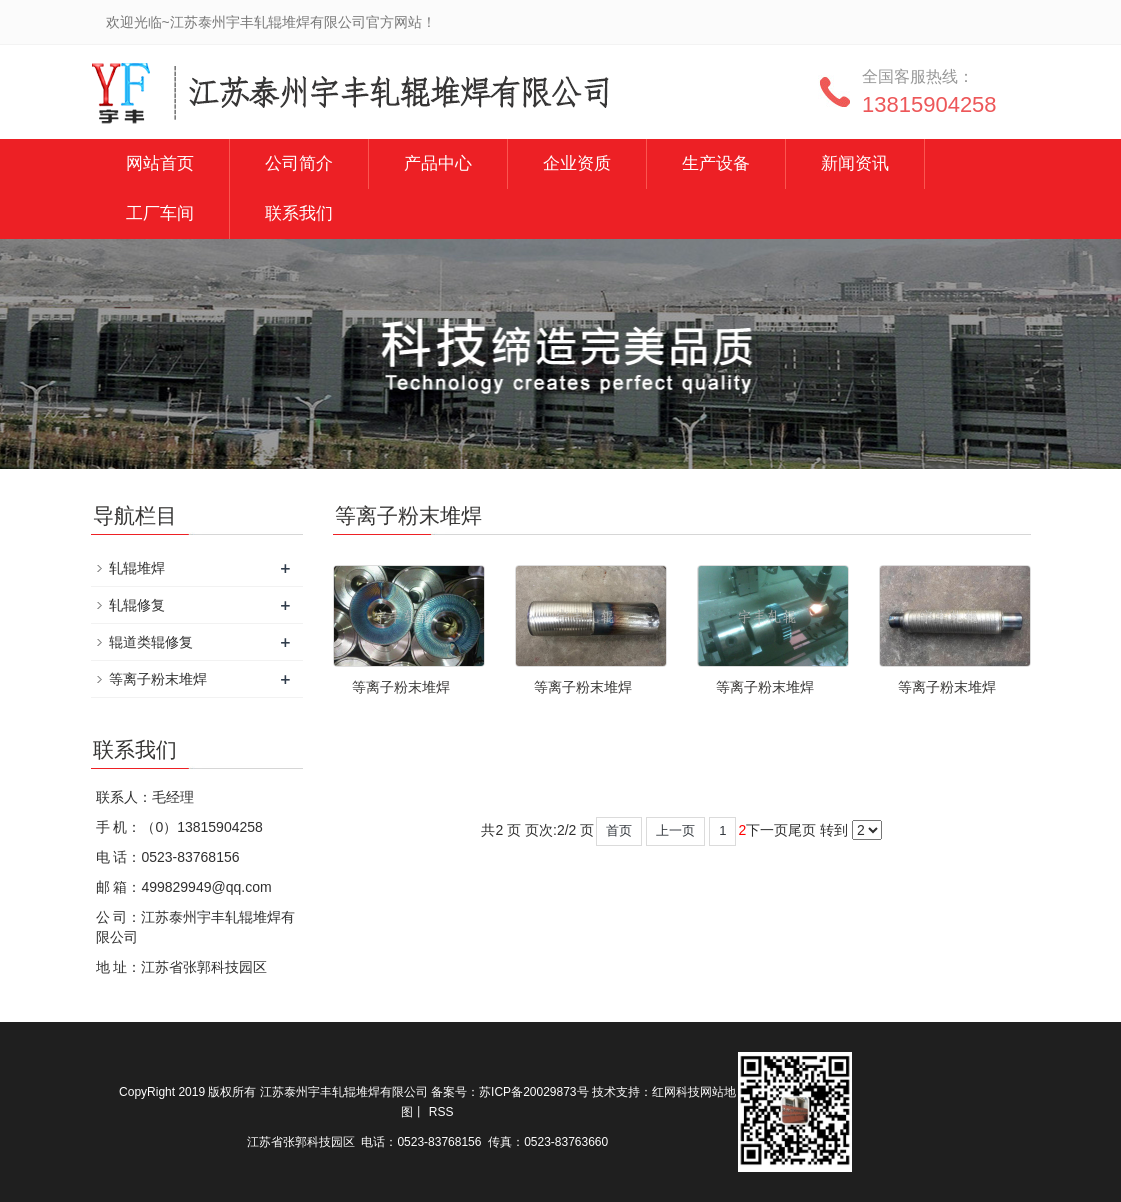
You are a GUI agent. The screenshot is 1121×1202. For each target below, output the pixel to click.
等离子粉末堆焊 (401, 687)
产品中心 (438, 163)
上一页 (675, 830)
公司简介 (299, 163)
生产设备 (716, 163)
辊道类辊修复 (151, 642)
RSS (441, 1112)
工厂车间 (160, 213)
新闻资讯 (855, 163)
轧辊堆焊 (137, 568)
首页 (619, 830)
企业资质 (577, 163)
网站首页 (160, 163)
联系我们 (299, 213)
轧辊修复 (137, 605)
